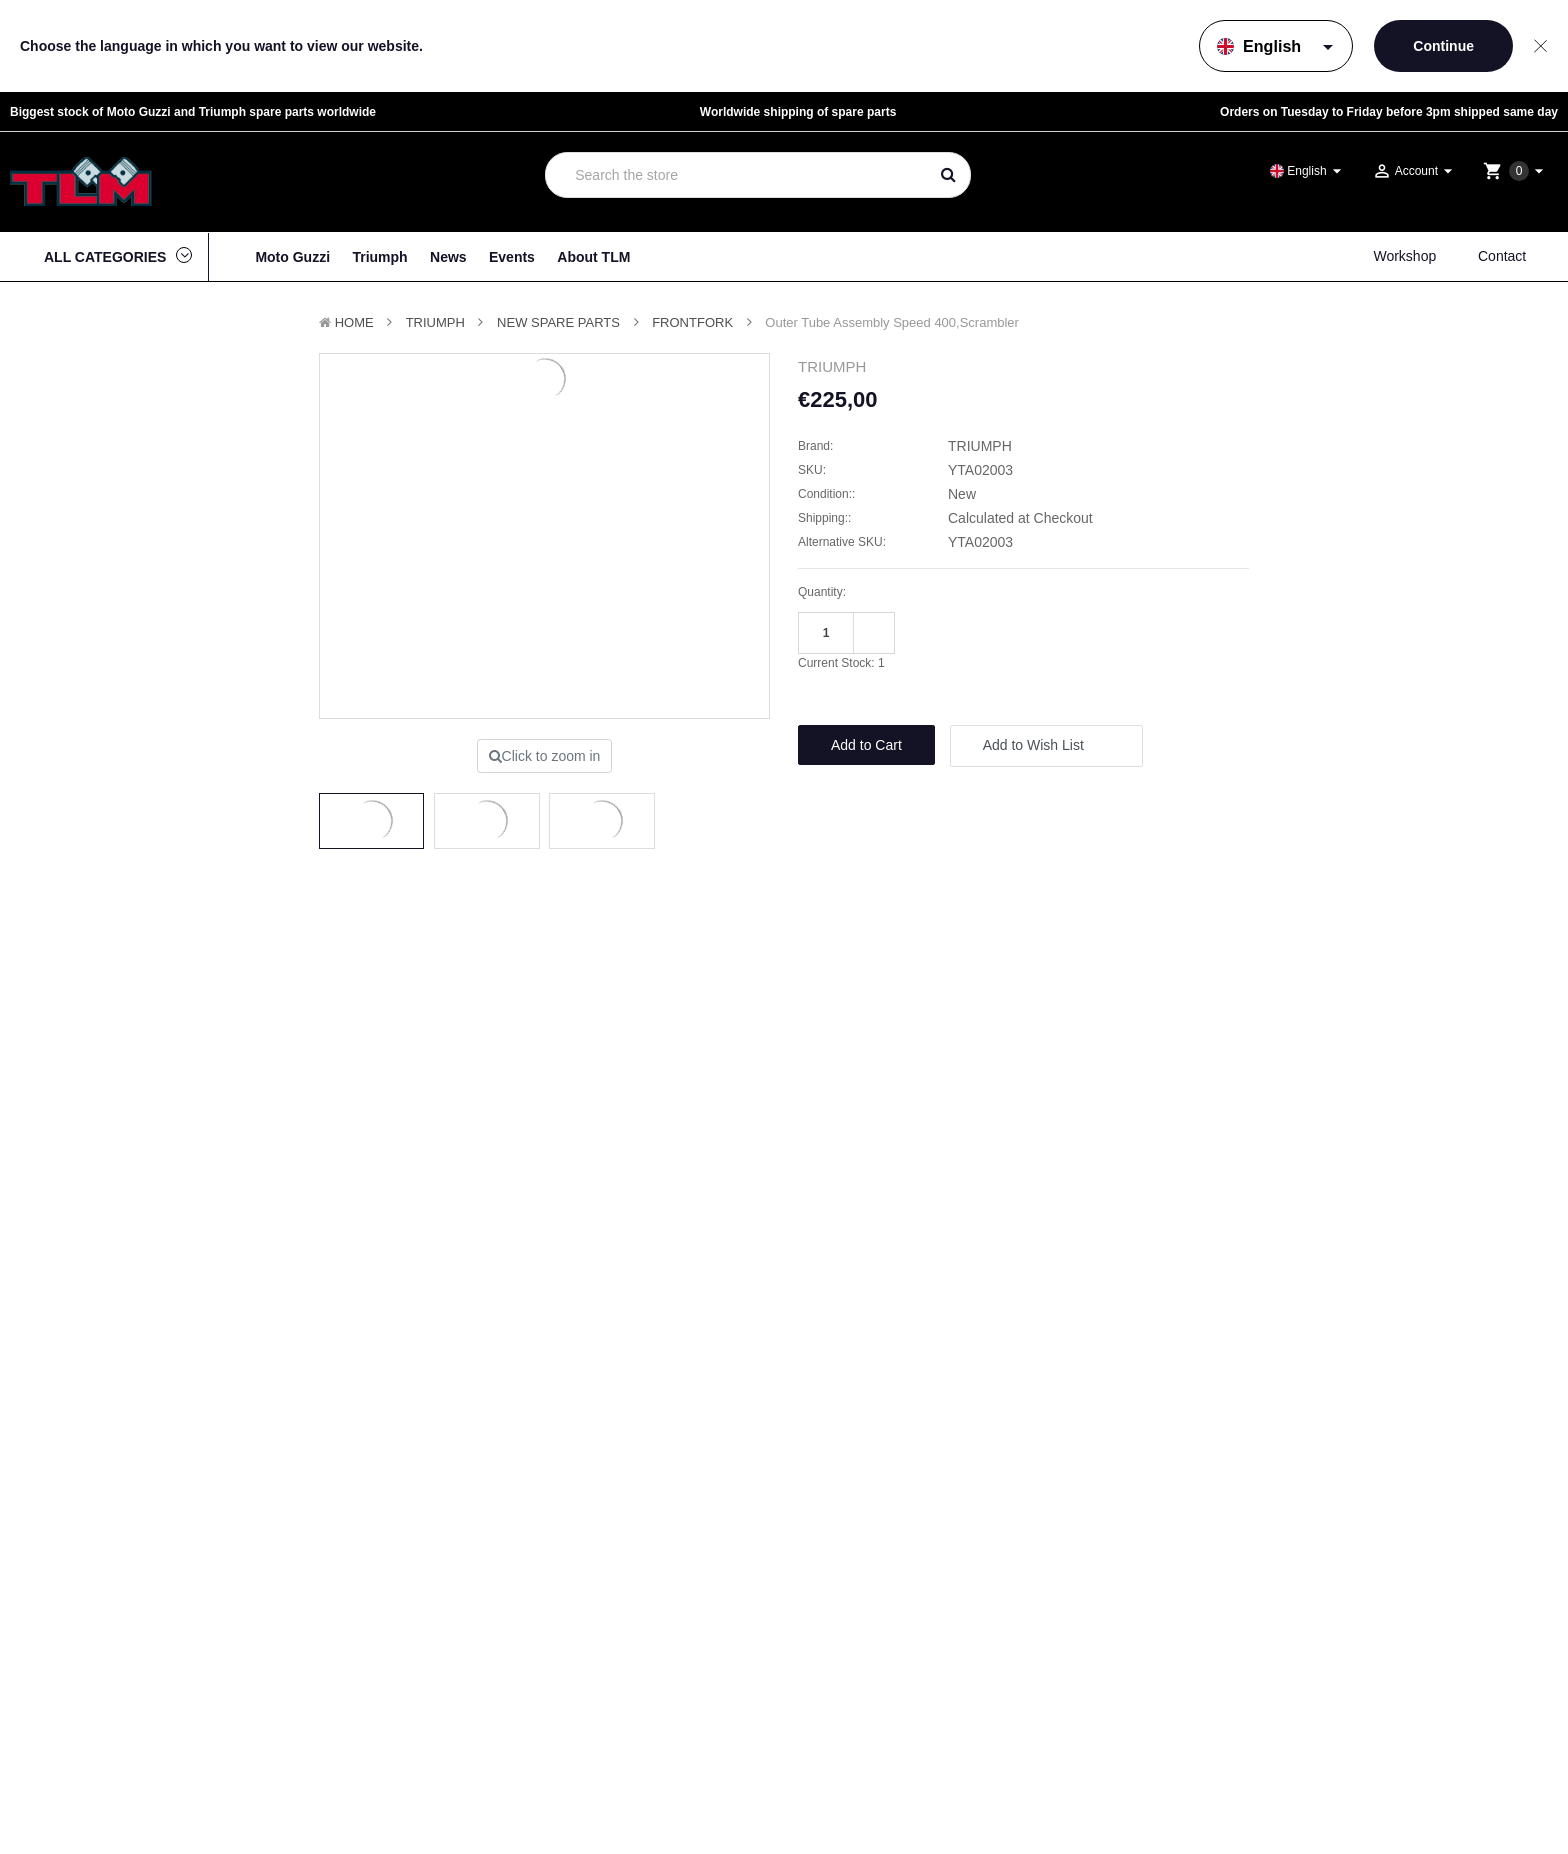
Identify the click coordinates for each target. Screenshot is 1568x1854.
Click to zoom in (545, 756)
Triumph (379, 257)
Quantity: (822, 592)
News (448, 257)
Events (512, 257)
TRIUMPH (435, 322)
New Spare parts (558, 322)
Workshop (1404, 256)
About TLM (593, 257)
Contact (1502, 256)
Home (354, 322)
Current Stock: (841, 663)
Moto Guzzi (292, 257)
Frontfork (692, 322)
